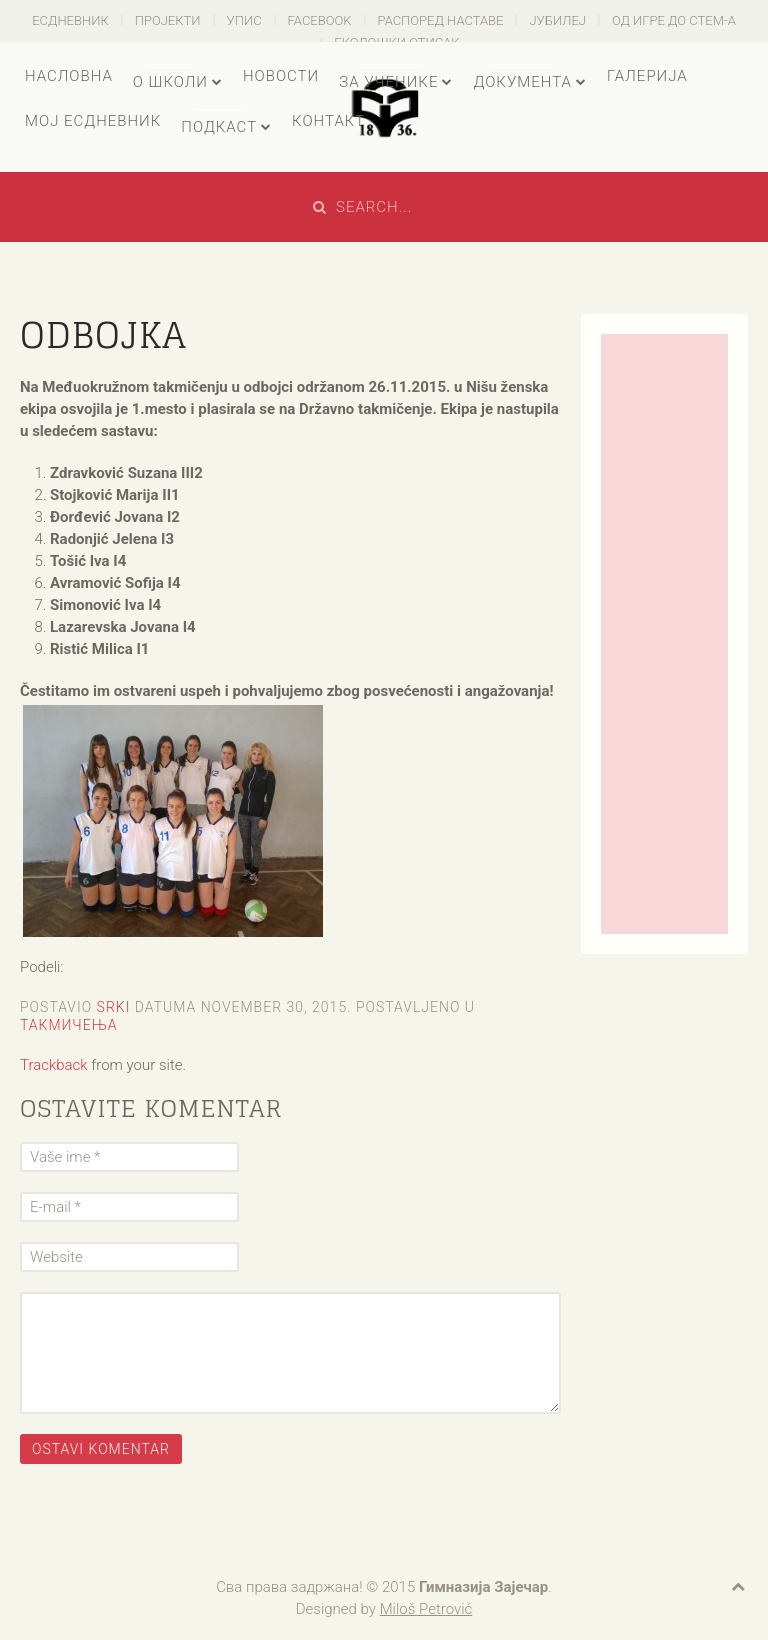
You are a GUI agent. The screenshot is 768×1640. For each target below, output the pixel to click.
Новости (281, 76)
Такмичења (69, 1025)
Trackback (54, 1065)
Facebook (320, 20)
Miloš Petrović (426, 1609)
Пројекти (168, 20)
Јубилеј (557, 20)
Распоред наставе (441, 20)
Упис (244, 20)
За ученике (388, 82)
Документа (522, 82)
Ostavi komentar (101, 1449)
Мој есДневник (93, 121)
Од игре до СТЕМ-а (674, 20)
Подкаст (219, 127)
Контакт (328, 121)
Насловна (69, 76)
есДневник (70, 20)
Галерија (647, 76)
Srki (114, 1007)
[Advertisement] (664, 634)
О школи (170, 82)
